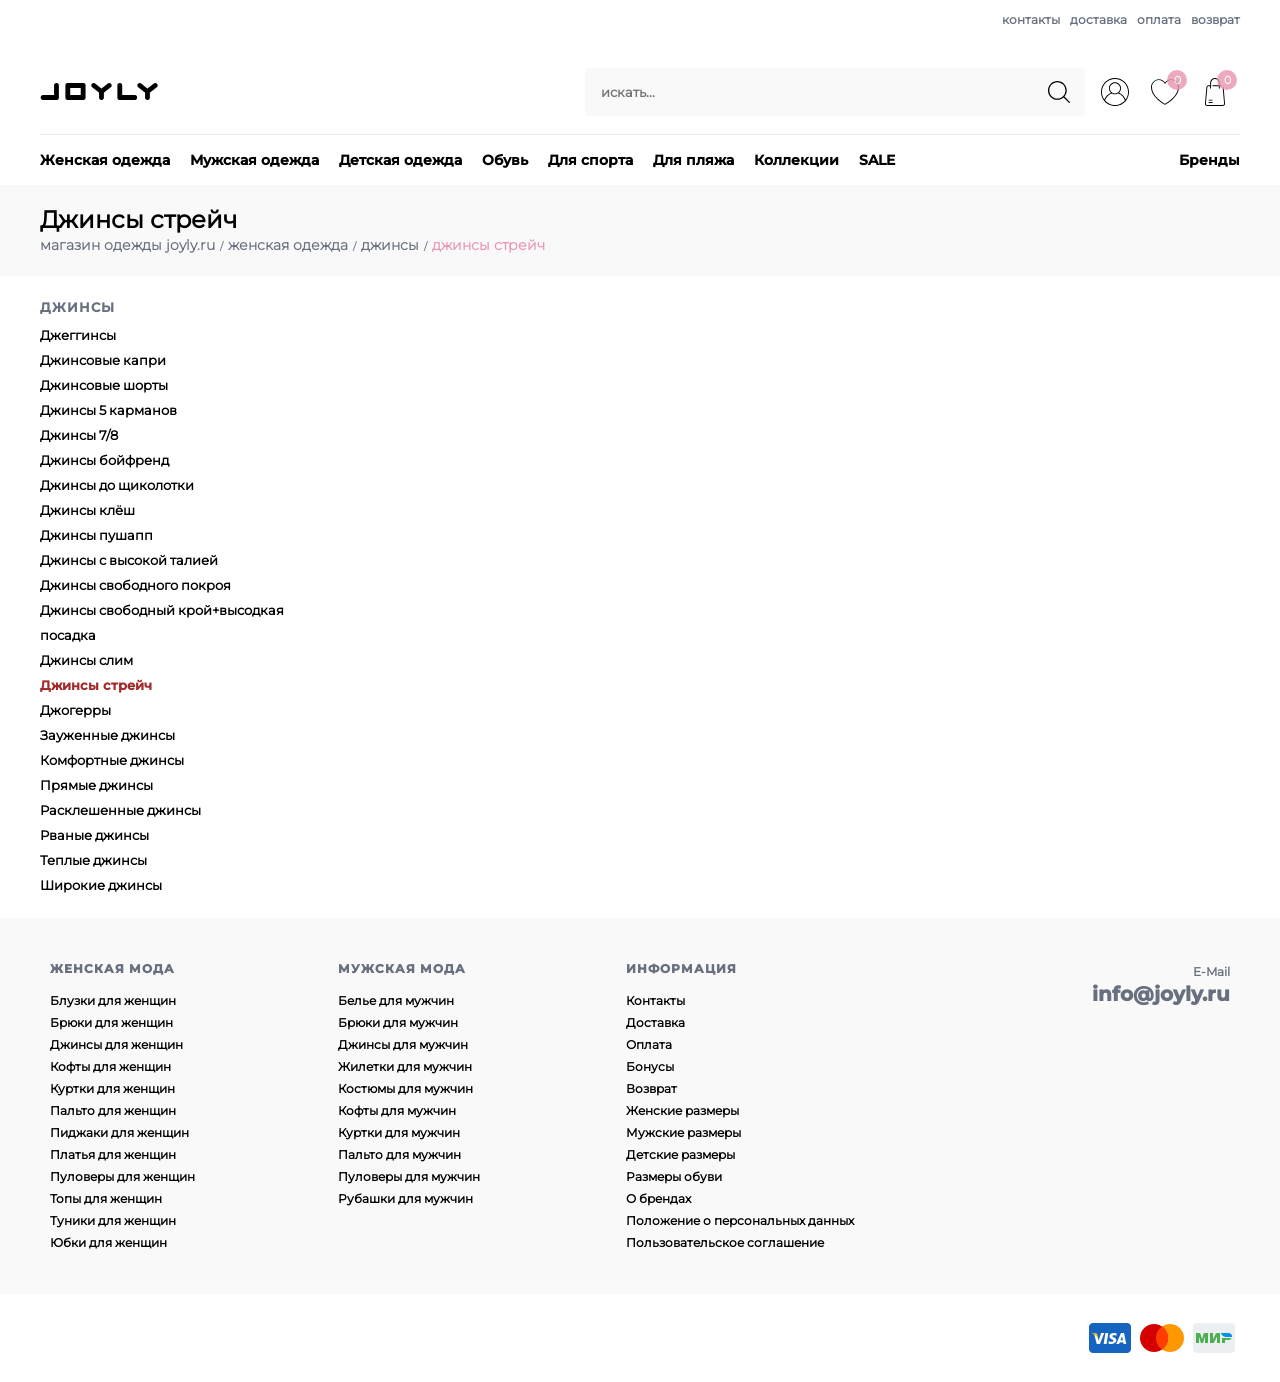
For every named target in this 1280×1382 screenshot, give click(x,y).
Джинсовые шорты (104, 385)
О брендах (658, 1198)
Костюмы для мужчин (405, 1088)
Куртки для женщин (112, 1088)
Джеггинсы (78, 335)
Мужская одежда (254, 160)
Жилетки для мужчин (405, 1066)
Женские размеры (682, 1110)
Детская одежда (400, 160)
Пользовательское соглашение (725, 1242)
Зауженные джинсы (107, 735)
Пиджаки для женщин (119, 1132)
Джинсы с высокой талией (129, 560)
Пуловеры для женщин (122, 1176)
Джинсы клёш (87, 510)
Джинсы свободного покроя (135, 585)
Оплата (649, 1044)
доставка (1098, 19)
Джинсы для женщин (116, 1044)
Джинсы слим (86, 660)
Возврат (651, 1088)
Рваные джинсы (94, 835)
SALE (877, 160)
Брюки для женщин (111, 1022)
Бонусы (650, 1066)
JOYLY (101, 92)
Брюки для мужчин (398, 1022)
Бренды (1209, 160)
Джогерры (75, 710)
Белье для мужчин (396, 1000)
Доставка (655, 1022)
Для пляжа (693, 160)
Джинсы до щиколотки (117, 485)
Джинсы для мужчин (403, 1044)
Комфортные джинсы (112, 760)
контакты (1031, 19)
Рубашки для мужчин (405, 1198)
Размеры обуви (674, 1176)
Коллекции (796, 160)
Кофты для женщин (110, 1066)
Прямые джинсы (96, 785)
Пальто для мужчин (399, 1154)
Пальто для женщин (113, 1110)
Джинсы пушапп (96, 535)
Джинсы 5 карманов (108, 410)
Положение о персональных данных (740, 1220)
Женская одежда (105, 160)
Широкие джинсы (101, 885)
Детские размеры (680, 1154)
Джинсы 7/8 (79, 435)
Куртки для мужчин (399, 1132)
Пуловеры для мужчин (409, 1176)
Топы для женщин (106, 1198)
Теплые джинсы (93, 860)
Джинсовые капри (103, 360)
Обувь (505, 160)
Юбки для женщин (108, 1242)
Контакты (655, 1000)
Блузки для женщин (113, 1000)
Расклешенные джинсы (120, 810)
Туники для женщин (113, 1220)
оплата (1159, 19)
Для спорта (590, 160)
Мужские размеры (683, 1132)
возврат (1215, 19)
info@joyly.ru (1161, 994)
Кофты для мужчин (397, 1110)
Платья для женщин (113, 1154)
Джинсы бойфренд (104, 460)
